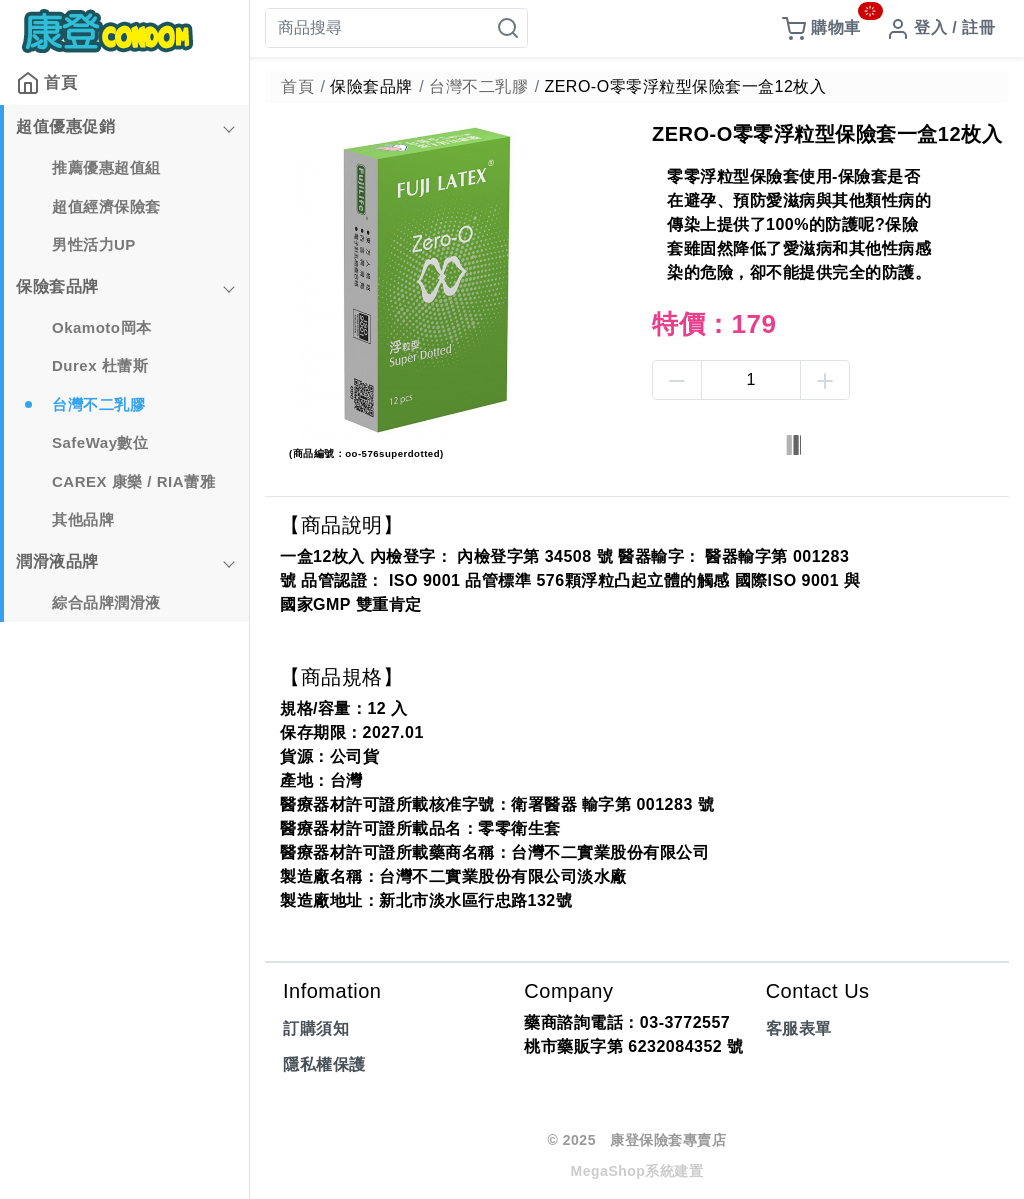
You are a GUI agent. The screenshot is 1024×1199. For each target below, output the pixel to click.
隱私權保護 (324, 1064)
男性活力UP (94, 244)
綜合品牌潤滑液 (106, 602)
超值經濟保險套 (106, 206)
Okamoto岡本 (102, 327)
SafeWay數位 (100, 442)
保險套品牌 (57, 286)
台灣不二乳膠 (98, 404)
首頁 (46, 83)
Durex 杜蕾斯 (100, 365)
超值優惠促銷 (65, 126)
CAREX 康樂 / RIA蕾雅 (133, 481)
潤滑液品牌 (57, 561)
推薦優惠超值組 (106, 167)
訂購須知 (316, 1028)
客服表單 (799, 1028)
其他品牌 (83, 519)
